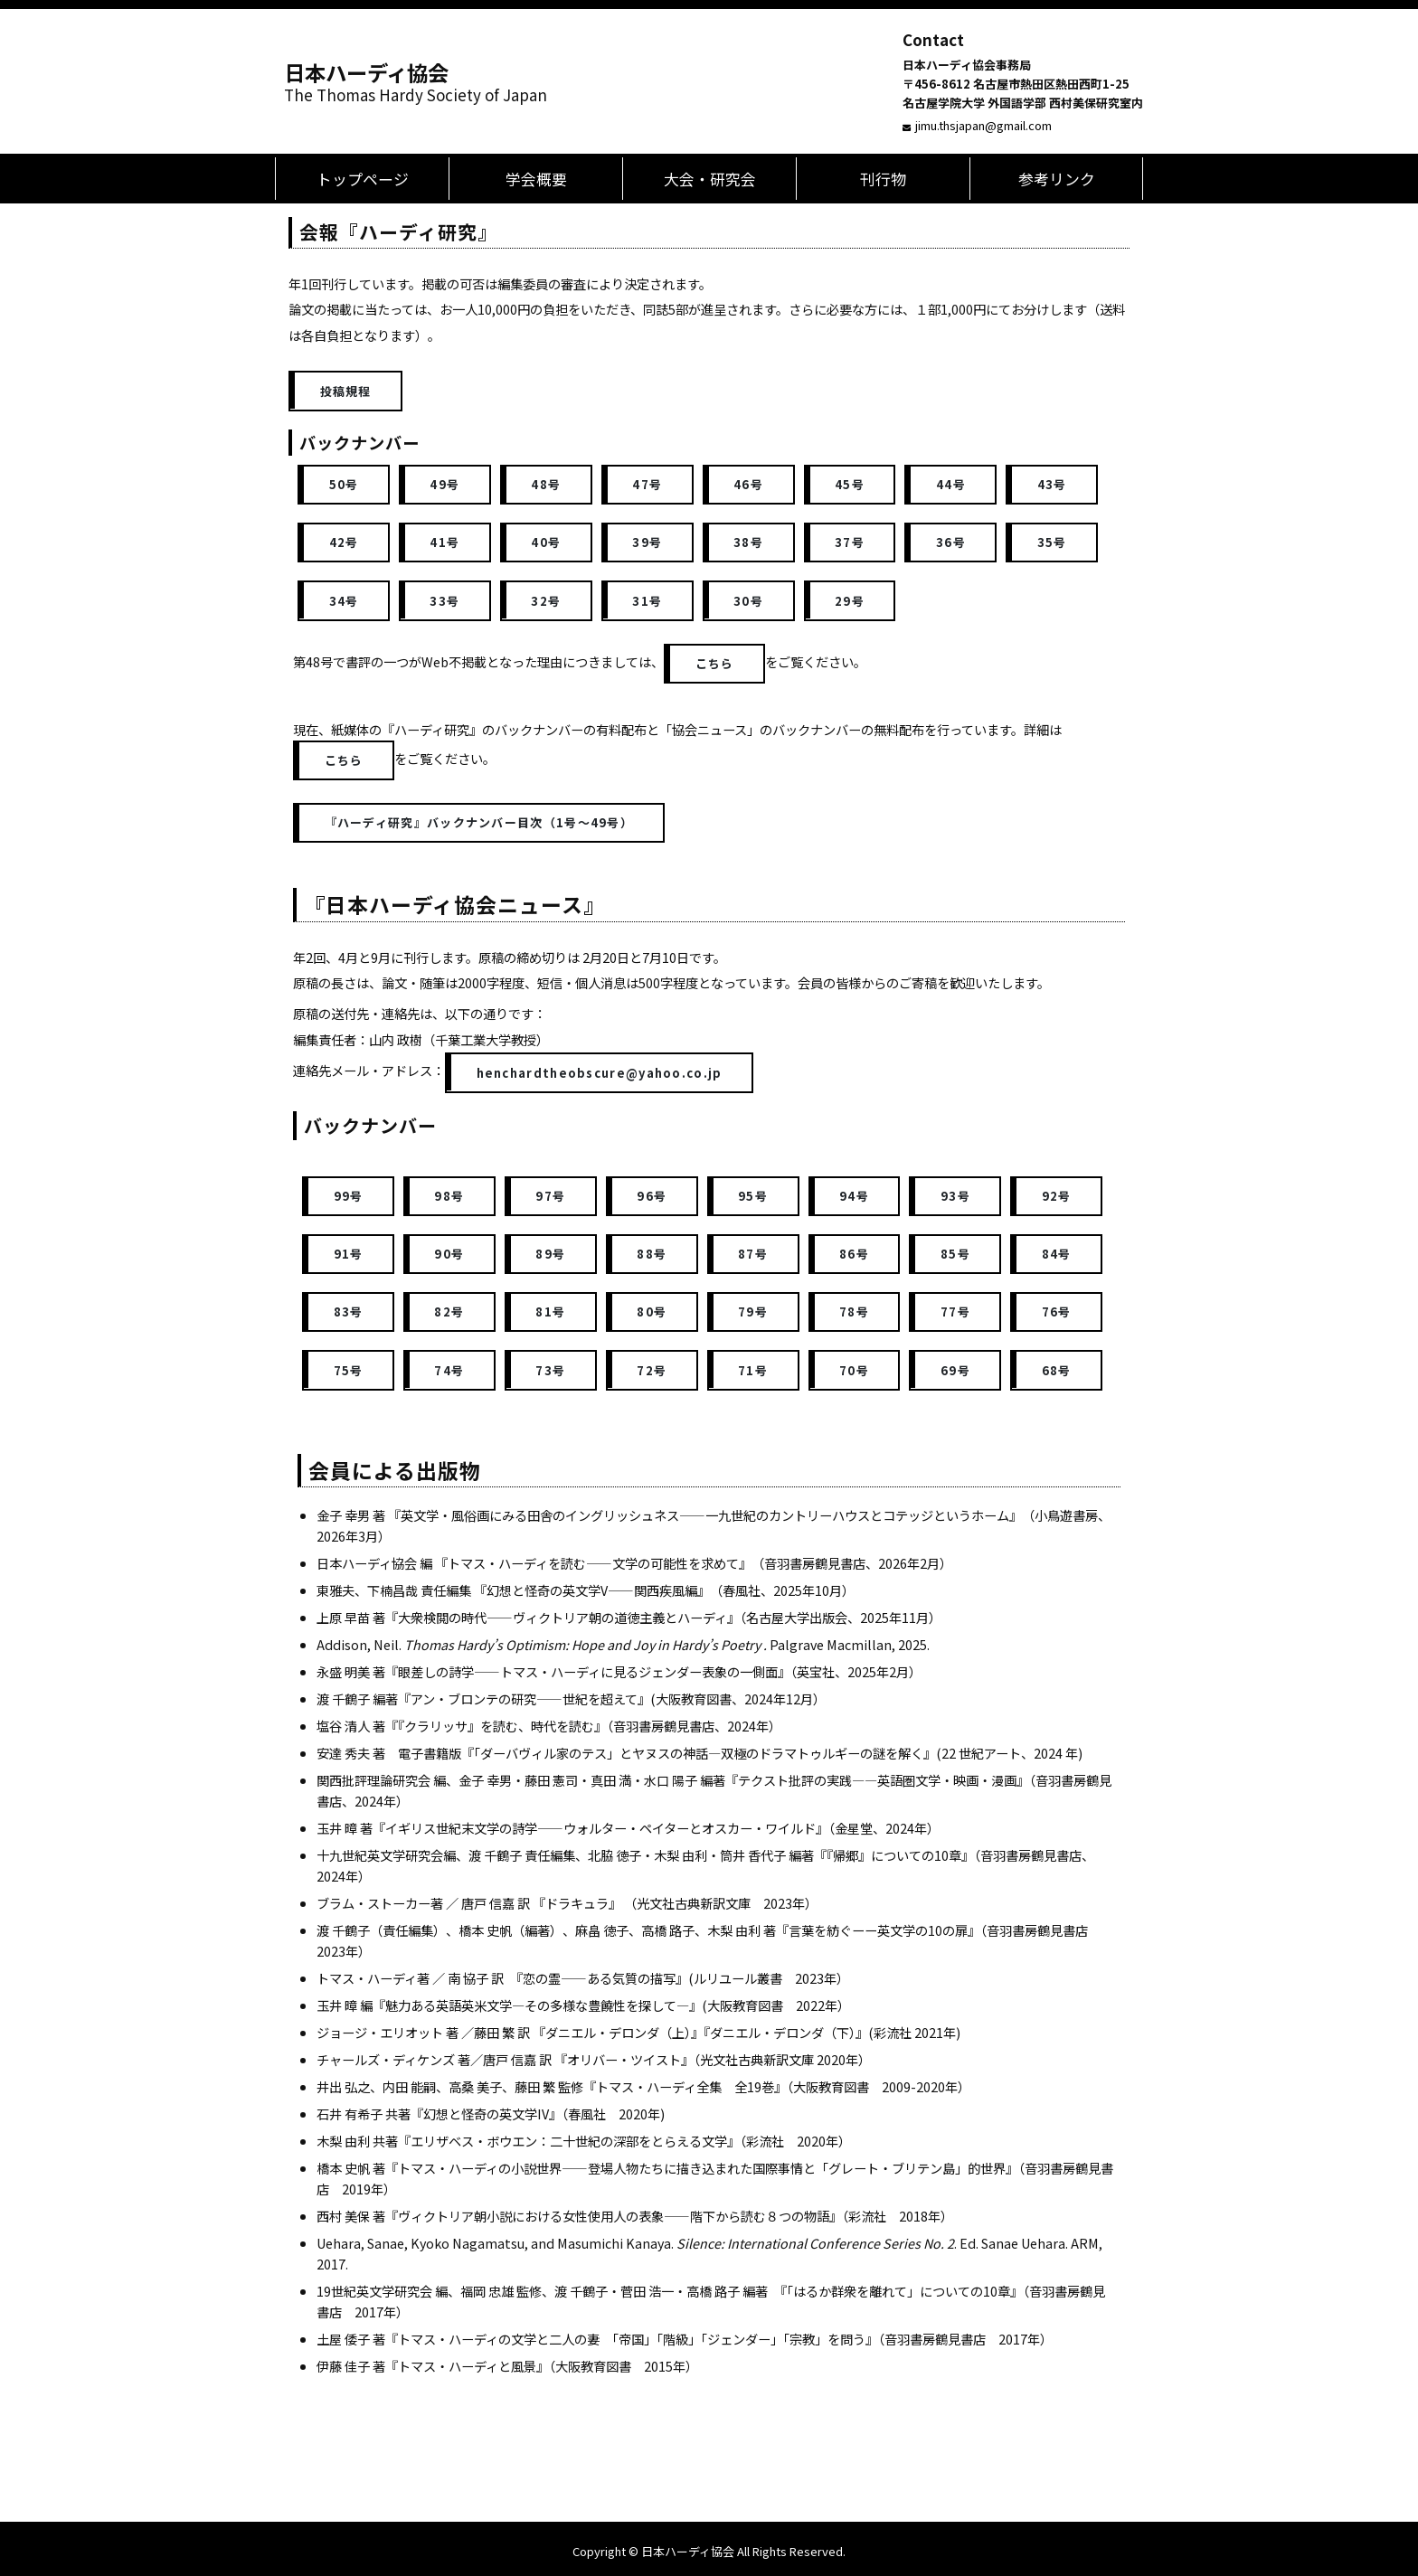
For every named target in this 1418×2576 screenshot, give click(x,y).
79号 (753, 1312)
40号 (546, 542)
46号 (748, 484)
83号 (349, 1312)
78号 (854, 1312)
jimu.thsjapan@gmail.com (983, 125)
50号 (344, 484)
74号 (449, 1370)
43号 (1052, 484)
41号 (444, 542)
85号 (955, 1253)
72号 (651, 1370)
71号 (753, 1370)
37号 (850, 542)
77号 (955, 1312)
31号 (647, 600)
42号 (344, 542)
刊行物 (883, 178)
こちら (714, 663)
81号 (550, 1312)
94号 (854, 1195)
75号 (349, 1370)
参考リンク (1056, 178)
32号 (546, 600)
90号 (449, 1253)
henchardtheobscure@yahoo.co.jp (600, 1072)
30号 (748, 600)
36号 (951, 542)
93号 (955, 1195)
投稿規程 (346, 391)
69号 (955, 1370)
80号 (651, 1312)
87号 (753, 1253)
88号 (651, 1253)
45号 (850, 484)
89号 (550, 1253)
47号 (647, 484)
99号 (349, 1195)
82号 (449, 1312)
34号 (344, 600)
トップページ (363, 178)
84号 (1057, 1253)
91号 (349, 1253)
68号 (1057, 1370)
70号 (854, 1370)
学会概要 (536, 178)
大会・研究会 (710, 178)
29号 (850, 600)
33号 (444, 600)
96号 (651, 1195)
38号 (748, 542)
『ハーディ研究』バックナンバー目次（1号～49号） (479, 822)
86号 (854, 1253)
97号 (550, 1195)
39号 (647, 542)
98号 (449, 1195)
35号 (1052, 542)
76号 (1057, 1312)
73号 (550, 1370)
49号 (444, 484)
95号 (753, 1195)
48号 (546, 484)
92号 (1057, 1195)
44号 (951, 484)
